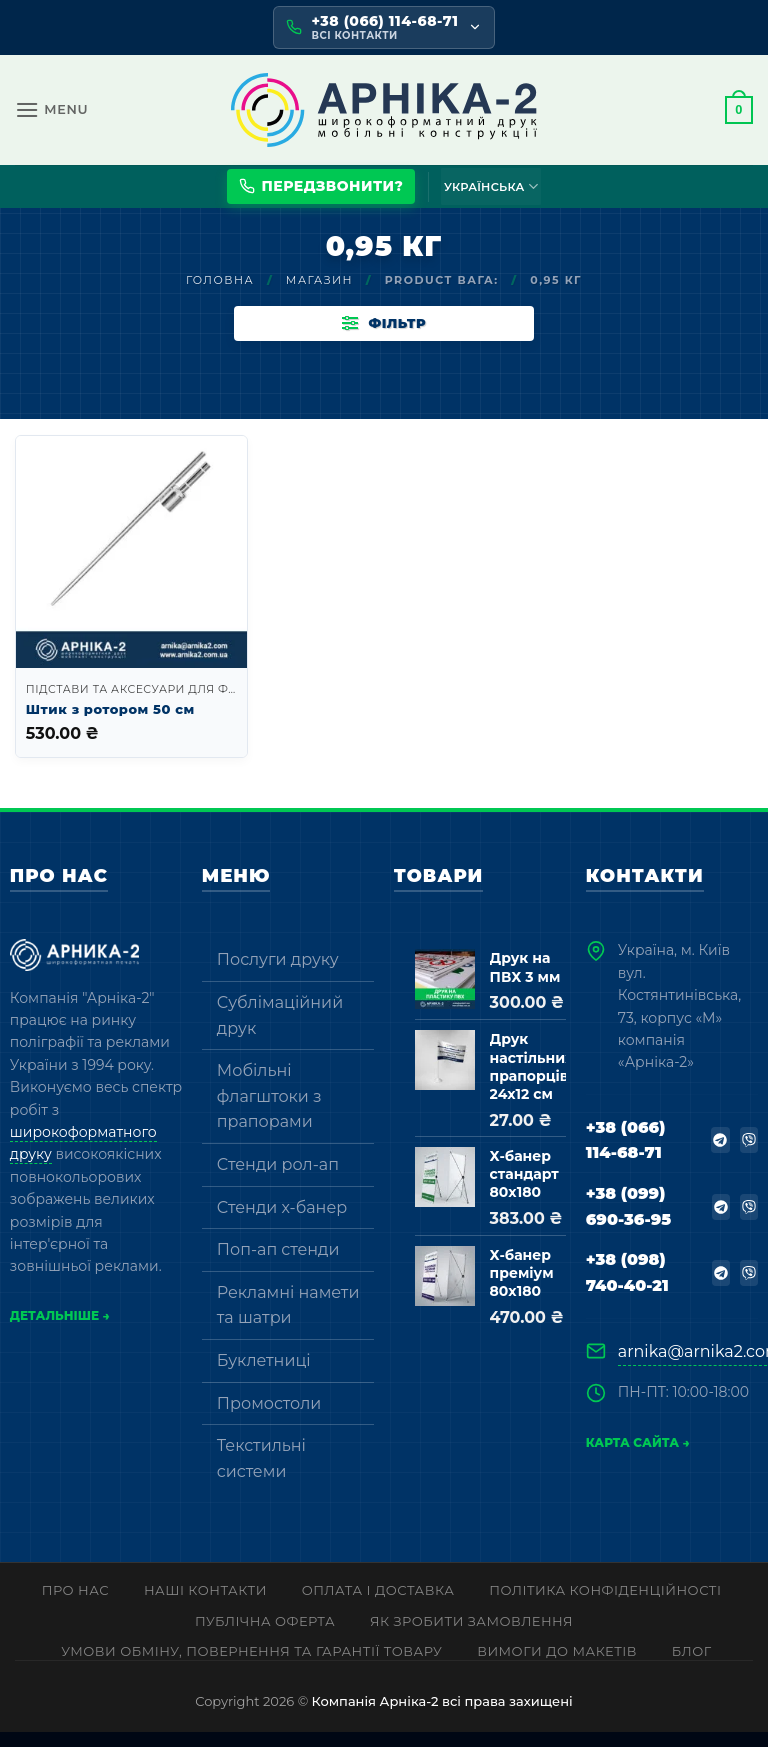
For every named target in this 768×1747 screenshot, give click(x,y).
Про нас (75, 1605)
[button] (51, 109)
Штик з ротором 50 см (110, 724)
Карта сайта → (638, 1458)
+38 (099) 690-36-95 (628, 1221)
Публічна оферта (265, 1636)
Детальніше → (60, 1330)
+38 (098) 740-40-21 (627, 1288)
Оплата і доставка (378, 1605)
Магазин (319, 280)
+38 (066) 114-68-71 (626, 1155)
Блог (692, 1667)
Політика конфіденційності (605, 1605)
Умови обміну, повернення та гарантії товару (251, 1667)
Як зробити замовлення (471, 1636)
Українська (491, 186)
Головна (220, 280)
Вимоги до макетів (557, 1667)
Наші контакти (205, 1605)
